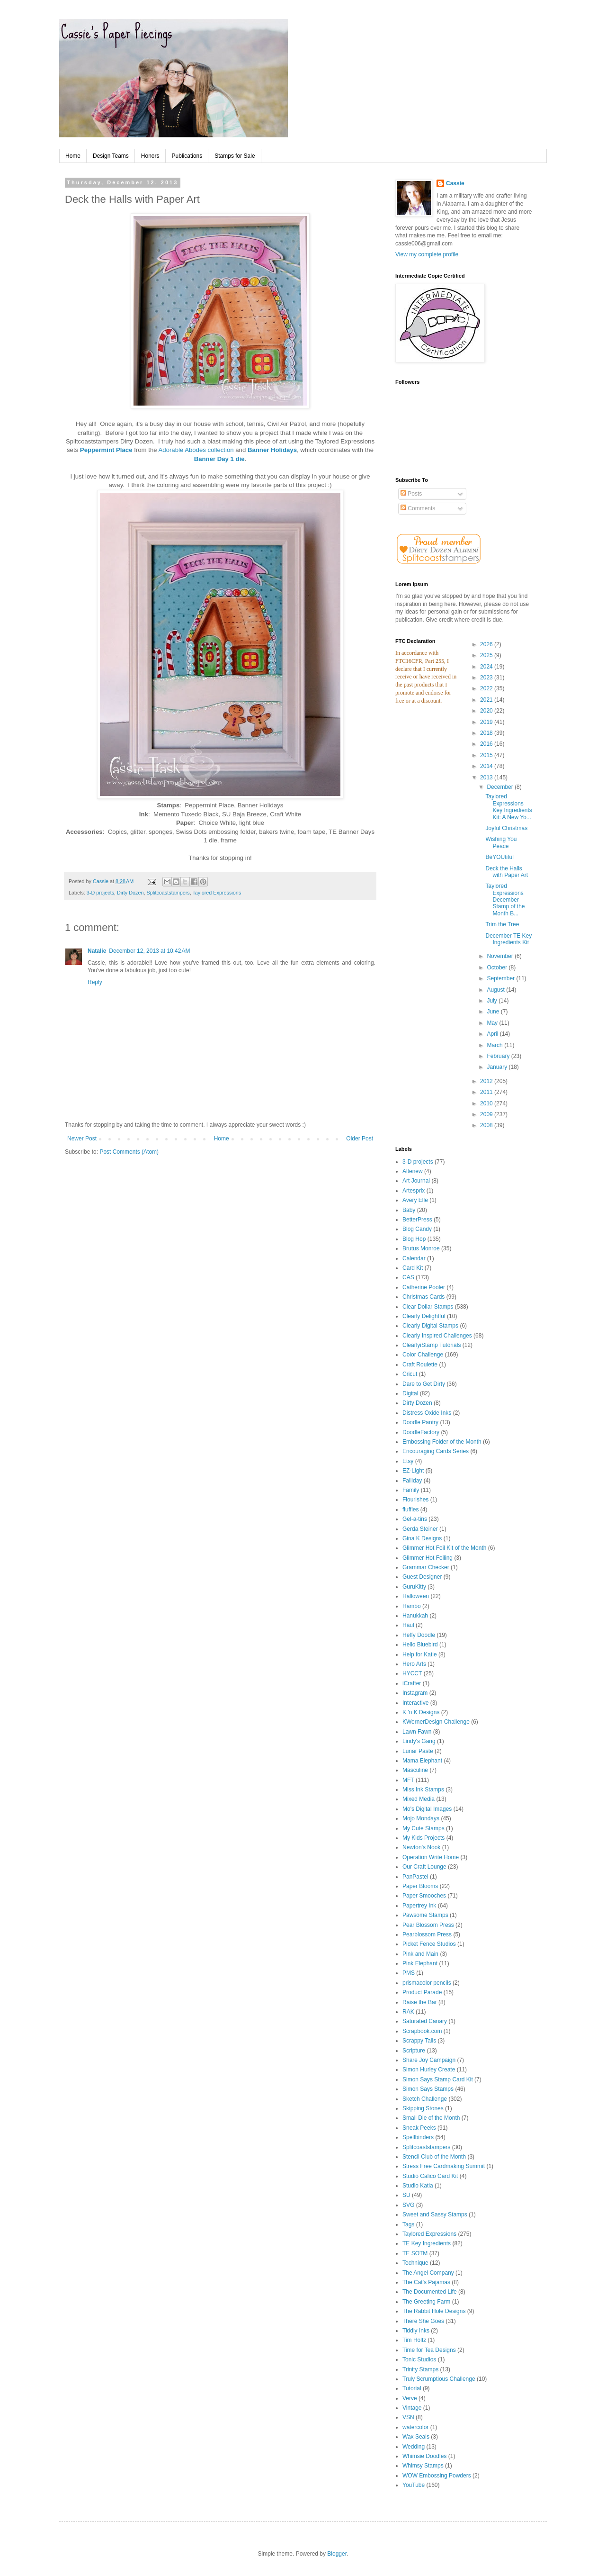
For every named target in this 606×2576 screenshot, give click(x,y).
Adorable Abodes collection (196, 449)
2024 (487, 666)
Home (72, 156)
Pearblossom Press (427, 1934)
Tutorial (411, 2388)
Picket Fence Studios (429, 1944)
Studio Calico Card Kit (430, 2176)
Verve (409, 2398)
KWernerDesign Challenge (436, 1721)
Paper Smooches (424, 1895)
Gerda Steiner (420, 1529)
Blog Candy (417, 1229)
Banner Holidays (272, 449)
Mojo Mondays (420, 1818)
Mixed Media (418, 1799)
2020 (487, 710)
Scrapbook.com (422, 2031)
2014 (487, 766)
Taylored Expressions (216, 892)
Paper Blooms (420, 1886)
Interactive (415, 1702)
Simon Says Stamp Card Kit (437, 2079)
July (493, 1000)
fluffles (410, 1509)
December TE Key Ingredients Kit (508, 939)
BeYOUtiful (499, 857)
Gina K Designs (422, 1538)
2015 (487, 755)
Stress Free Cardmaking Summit (443, 2166)
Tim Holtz (414, 2340)
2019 (487, 722)
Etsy (407, 1461)
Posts (411, 493)
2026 (487, 644)
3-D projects (100, 892)
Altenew (412, 1171)
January (497, 1067)
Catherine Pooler (423, 1287)
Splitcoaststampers (167, 892)
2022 (487, 688)
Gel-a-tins (414, 1519)
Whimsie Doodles (424, 2456)
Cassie (455, 183)
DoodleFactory (420, 1432)
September (501, 978)
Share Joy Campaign (428, 2060)
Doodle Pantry (420, 1422)
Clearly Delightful (424, 1316)
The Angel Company (428, 2272)
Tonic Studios (419, 2359)
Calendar (414, 1258)
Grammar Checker (425, 1567)
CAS (408, 1277)
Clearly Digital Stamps (430, 1325)
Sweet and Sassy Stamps (434, 2214)
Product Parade (422, 1992)
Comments (418, 508)
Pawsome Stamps (425, 1915)
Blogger (337, 2553)
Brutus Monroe (421, 1248)
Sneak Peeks (419, 2127)
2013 (487, 777)
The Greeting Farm (426, 2301)
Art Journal (416, 1180)
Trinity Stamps (420, 2369)
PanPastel (415, 1876)
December (501, 787)
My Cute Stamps (423, 1828)
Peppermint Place (106, 449)
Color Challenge (422, 1354)
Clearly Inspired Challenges (437, 1335)
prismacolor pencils (426, 1982)
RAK (408, 2011)
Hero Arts (414, 1664)
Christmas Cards (423, 1296)
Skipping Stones (423, 2108)
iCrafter (411, 1683)
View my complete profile (426, 254)
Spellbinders (418, 2137)
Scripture (413, 2050)
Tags (408, 2224)
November (501, 956)
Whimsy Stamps (423, 2465)
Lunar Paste (417, 1751)
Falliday (412, 1480)
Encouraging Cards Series (435, 1451)
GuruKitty (414, 1586)
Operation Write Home (430, 1857)
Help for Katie (419, 1654)
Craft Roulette (419, 1364)
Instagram (415, 1693)
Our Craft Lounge (424, 1866)
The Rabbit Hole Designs (433, 2311)
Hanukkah (415, 1615)
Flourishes (415, 1499)
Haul (408, 1625)
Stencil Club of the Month (434, 2156)
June (493, 1011)
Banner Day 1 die (219, 458)
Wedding (413, 2446)
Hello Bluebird (420, 1644)
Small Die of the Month (431, 2118)
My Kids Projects (423, 1838)
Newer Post (82, 1138)
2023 (487, 677)
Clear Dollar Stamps (427, 1306)
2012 (487, 1081)
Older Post (359, 1138)
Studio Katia (417, 2185)
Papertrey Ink (419, 1905)
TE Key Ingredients (426, 2243)
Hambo (411, 1606)
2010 (487, 1103)
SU (406, 2195)
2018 (487, 733)
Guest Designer (422, 1576)
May (493, 1023)
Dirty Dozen (130, 892)
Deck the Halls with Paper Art (506, 871)
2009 (487, 1114)
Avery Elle (415, 1200)
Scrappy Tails (419, 2040)
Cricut (409, 1374)
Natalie (97, 951)
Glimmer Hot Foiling (427, 1558)
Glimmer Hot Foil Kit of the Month (444, 1548)
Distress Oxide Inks (426, 1413)
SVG (408, 2205)
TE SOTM (415, 2253)
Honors (150, 156)
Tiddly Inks (415, 2330)
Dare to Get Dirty (423, 1384)
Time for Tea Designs (429, 2350)
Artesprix (413, 1190)
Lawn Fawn (416, 1731)
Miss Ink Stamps (423, 1789)
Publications (187, 156)
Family (410, 1490)
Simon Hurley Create (428, 2069)
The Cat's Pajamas (426, 2282)
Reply (95, 982)
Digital (410, 1393)
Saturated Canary (424, 2021)
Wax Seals (415, 2436)
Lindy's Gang (419, 1741)
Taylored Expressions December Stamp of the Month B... (505, 900)
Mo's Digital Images (427, 1809)
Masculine (415, 1770)
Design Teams (111, 156)
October (497, 967)
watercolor (415, 2427)
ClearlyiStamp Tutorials (431, 1345)
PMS (408, 1973)
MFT (408, 1780)
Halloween (415, 1596)
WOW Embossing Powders (436, 2475)
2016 (487, 744)
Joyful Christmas (506, 828)
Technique (415, 2263)
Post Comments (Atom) (129, 1151)
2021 (487, 699)
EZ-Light (413, 1470)
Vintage (411, 2407)
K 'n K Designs (420, 1712)
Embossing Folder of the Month (441, 1441)
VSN (408, 2417)
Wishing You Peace (501, 842)
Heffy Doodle (418, 1635)
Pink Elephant (419, 1963)
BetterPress (417, 1219)
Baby (408, 1210)
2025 (487, 655)
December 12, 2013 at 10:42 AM (149, 951)
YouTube (413, 2485)
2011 (487, 1092)
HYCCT (412, 1673)
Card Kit (412, 1268)
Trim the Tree (502, 924)
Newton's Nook (421, 1847)
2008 (487, 1125)
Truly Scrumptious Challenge (438, 2379)
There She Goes (423, 2321)
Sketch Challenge (424, 2099)
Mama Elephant (422, 1760)
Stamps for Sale (234, 156)
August (496, 989)
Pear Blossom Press (428, 1925)
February (499, 1056)
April (493, 1033)
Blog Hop (414, 1239)
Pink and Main (420, 1954)
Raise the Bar (419, 2002)
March (495, 1045)
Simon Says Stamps (428, 2089)
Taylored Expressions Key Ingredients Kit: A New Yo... (508, 806)
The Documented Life (429, 2291)
